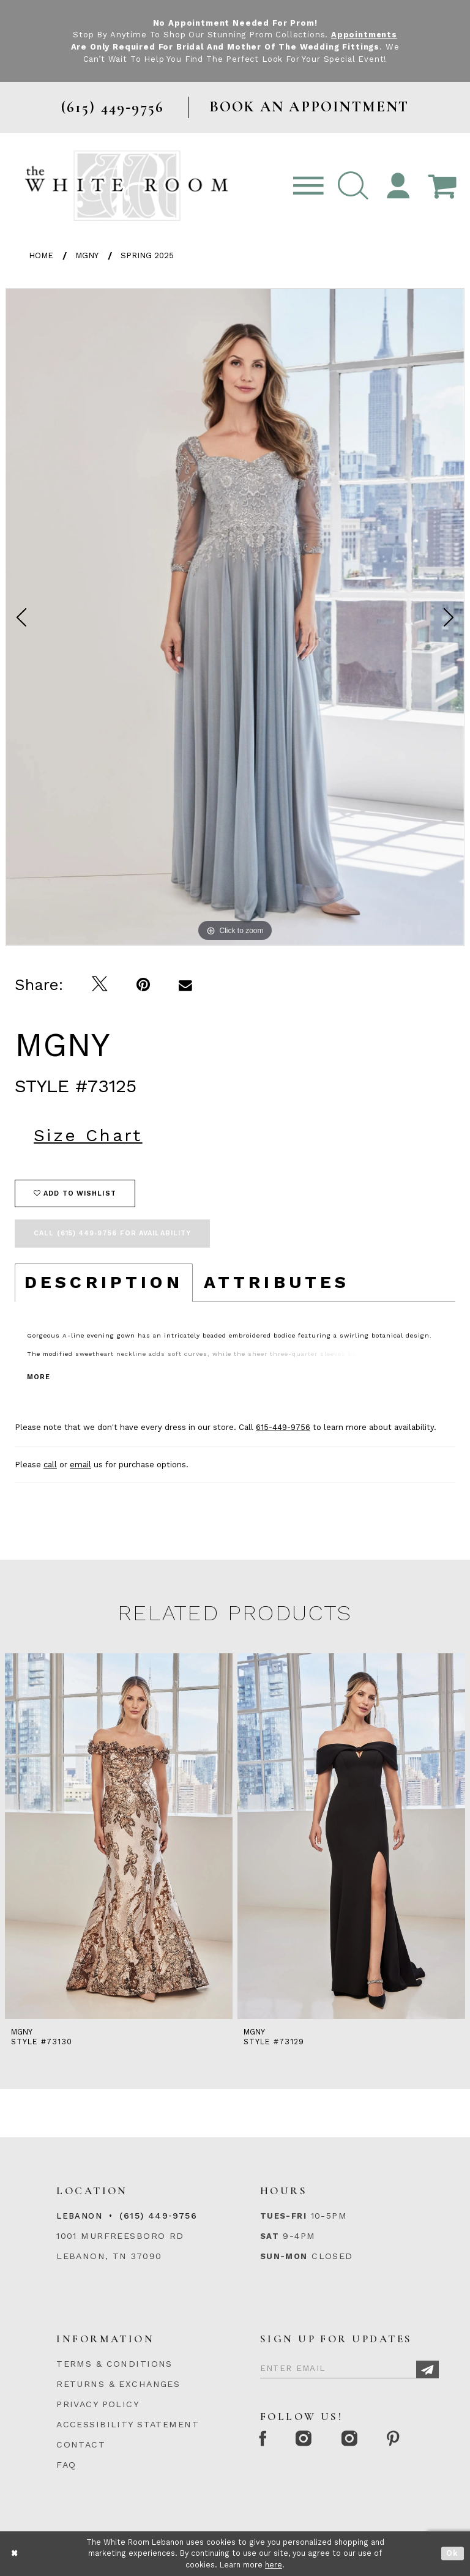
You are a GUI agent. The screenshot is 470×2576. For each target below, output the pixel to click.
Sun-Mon (284, 2256)
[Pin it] (143, 984)
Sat (269, 2236)
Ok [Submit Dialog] (452, 2553)
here (273, 2564)
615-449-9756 (283, 1427)
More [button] (38, 1376)
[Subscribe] (427, 2369)
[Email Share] (186, 984)
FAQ (66, 2464)
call (50, 1464)
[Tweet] (100, 985)
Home (41, 255)
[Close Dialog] (15, 2554)
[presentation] (114, 1836)
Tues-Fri (283, 2215)
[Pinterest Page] (398, 2440)
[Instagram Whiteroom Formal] (307, 2440)
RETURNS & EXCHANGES (118, 2384)
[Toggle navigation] (308, 186)
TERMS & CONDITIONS (114, 2364)
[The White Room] (126, 185)
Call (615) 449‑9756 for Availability (112, 1233)
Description (103, 1282)
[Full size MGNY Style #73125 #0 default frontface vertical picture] (235, 617)
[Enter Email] (349, 2366)
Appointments (363, 34)
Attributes (277, 1282)
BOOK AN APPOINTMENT (309, 107)
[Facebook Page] (264, 2440)
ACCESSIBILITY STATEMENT (127, 2424)
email (80, 1464)
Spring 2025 (147, 255)
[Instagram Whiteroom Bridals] (353, 2440)
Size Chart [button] (88, 1135)
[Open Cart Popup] (441, 186)
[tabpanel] (235, 617)
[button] (353, 186)
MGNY (87, 255)
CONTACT (80, 2444)
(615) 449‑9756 (158, 2215)
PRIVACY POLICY (97, 2404)
